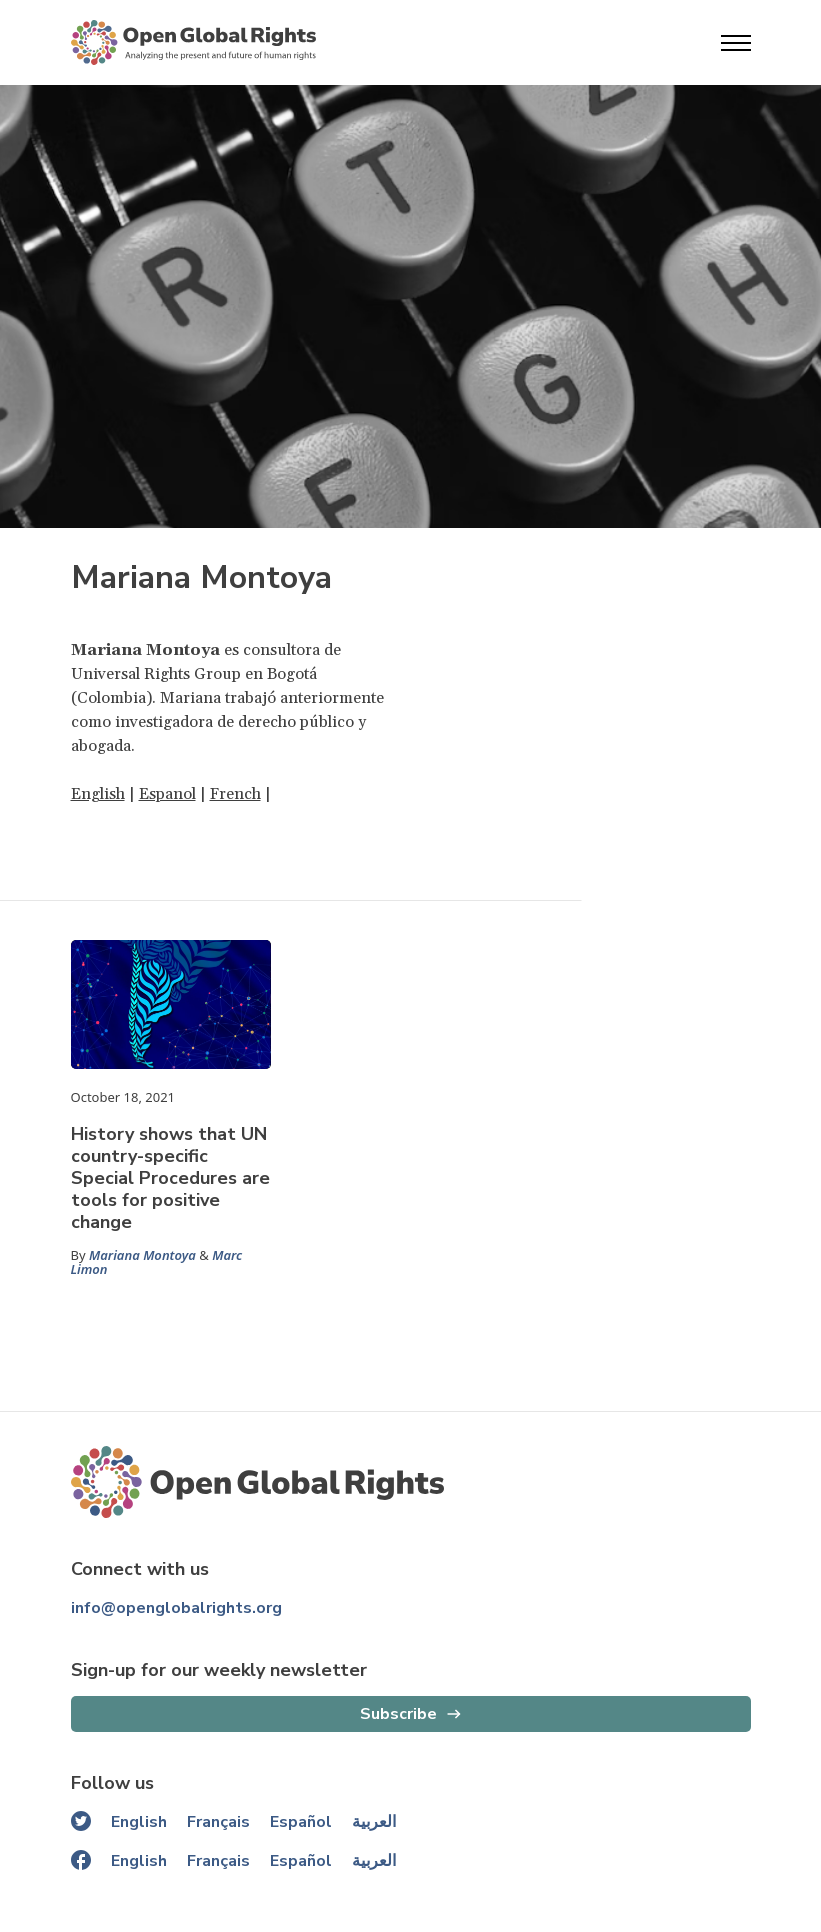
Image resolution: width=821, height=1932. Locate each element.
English (98, 794)
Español (301, 1822)
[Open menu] (736, 43)
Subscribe (398, 1714)
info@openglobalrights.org (176, 1608)
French (235, 794)
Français (218, 1822)
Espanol (167, 794)
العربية (374, 1822)
